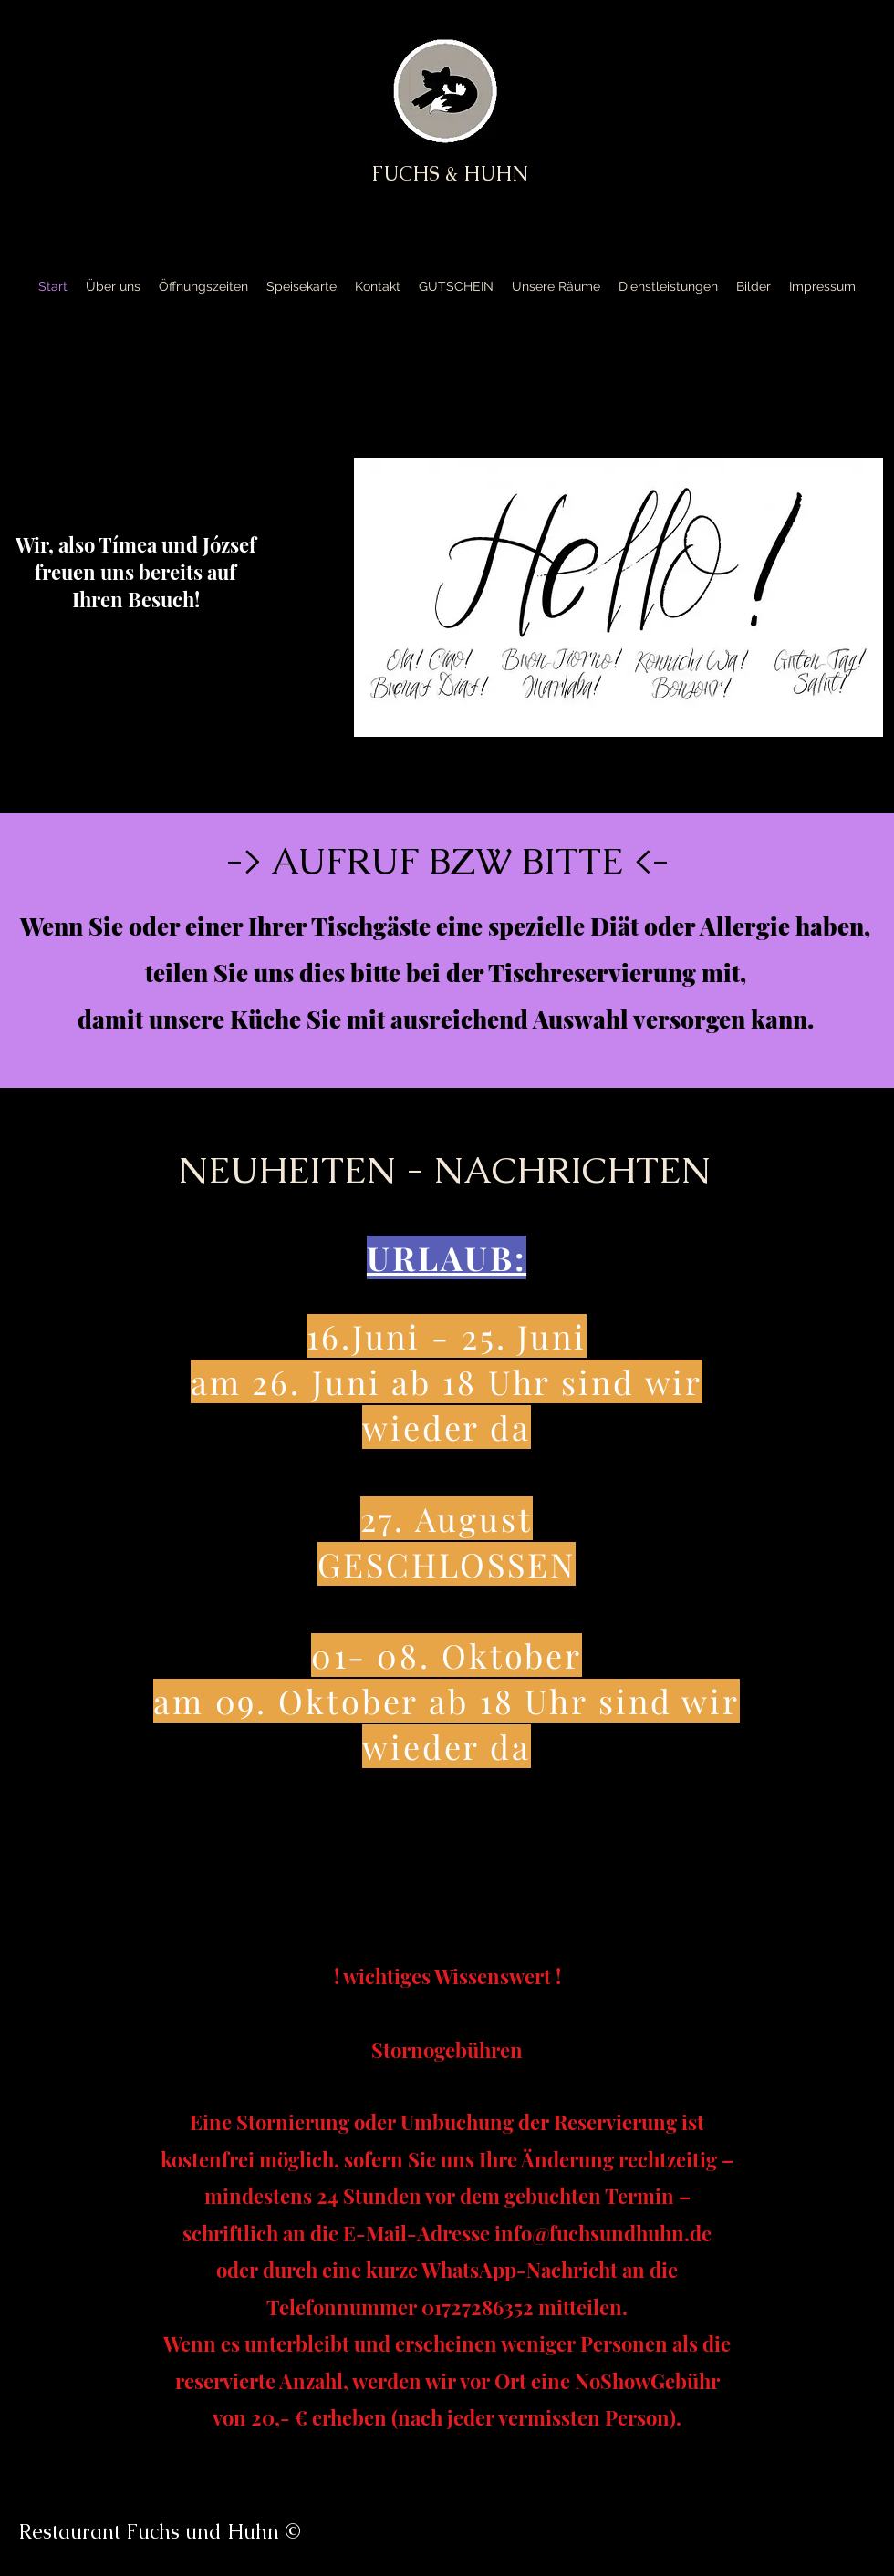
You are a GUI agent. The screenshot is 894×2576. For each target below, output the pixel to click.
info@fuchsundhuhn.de (603, 2233)
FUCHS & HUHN (449, 173)
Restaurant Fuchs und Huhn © (159, 2532)
